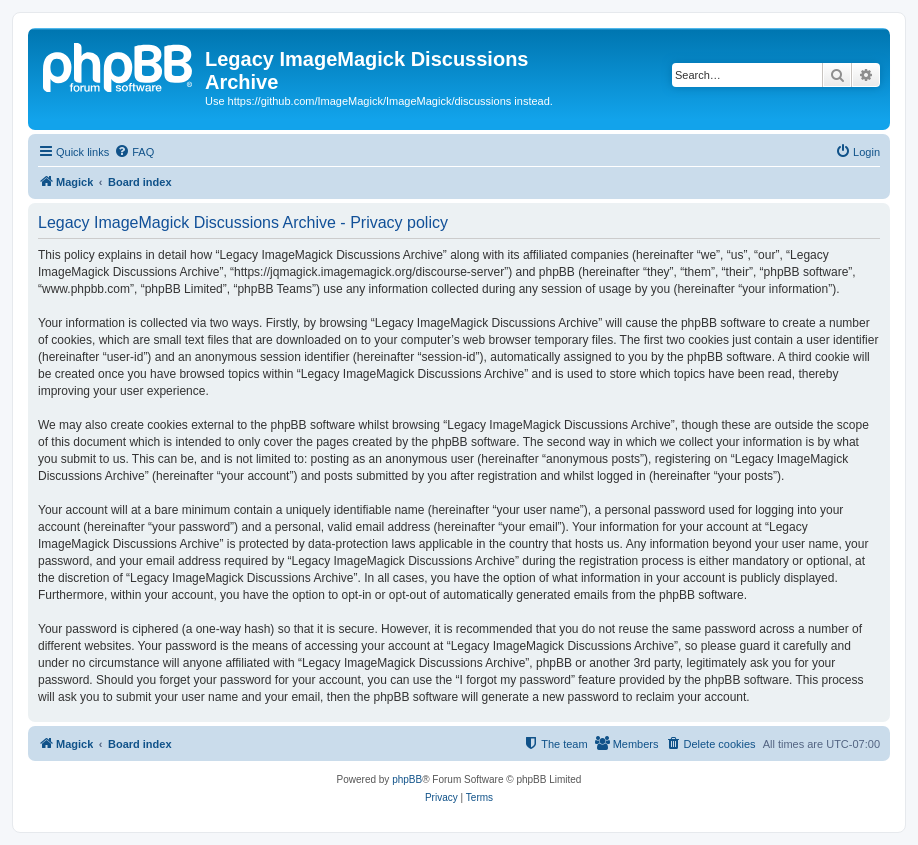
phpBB (407, 779)
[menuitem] (134, 152)
